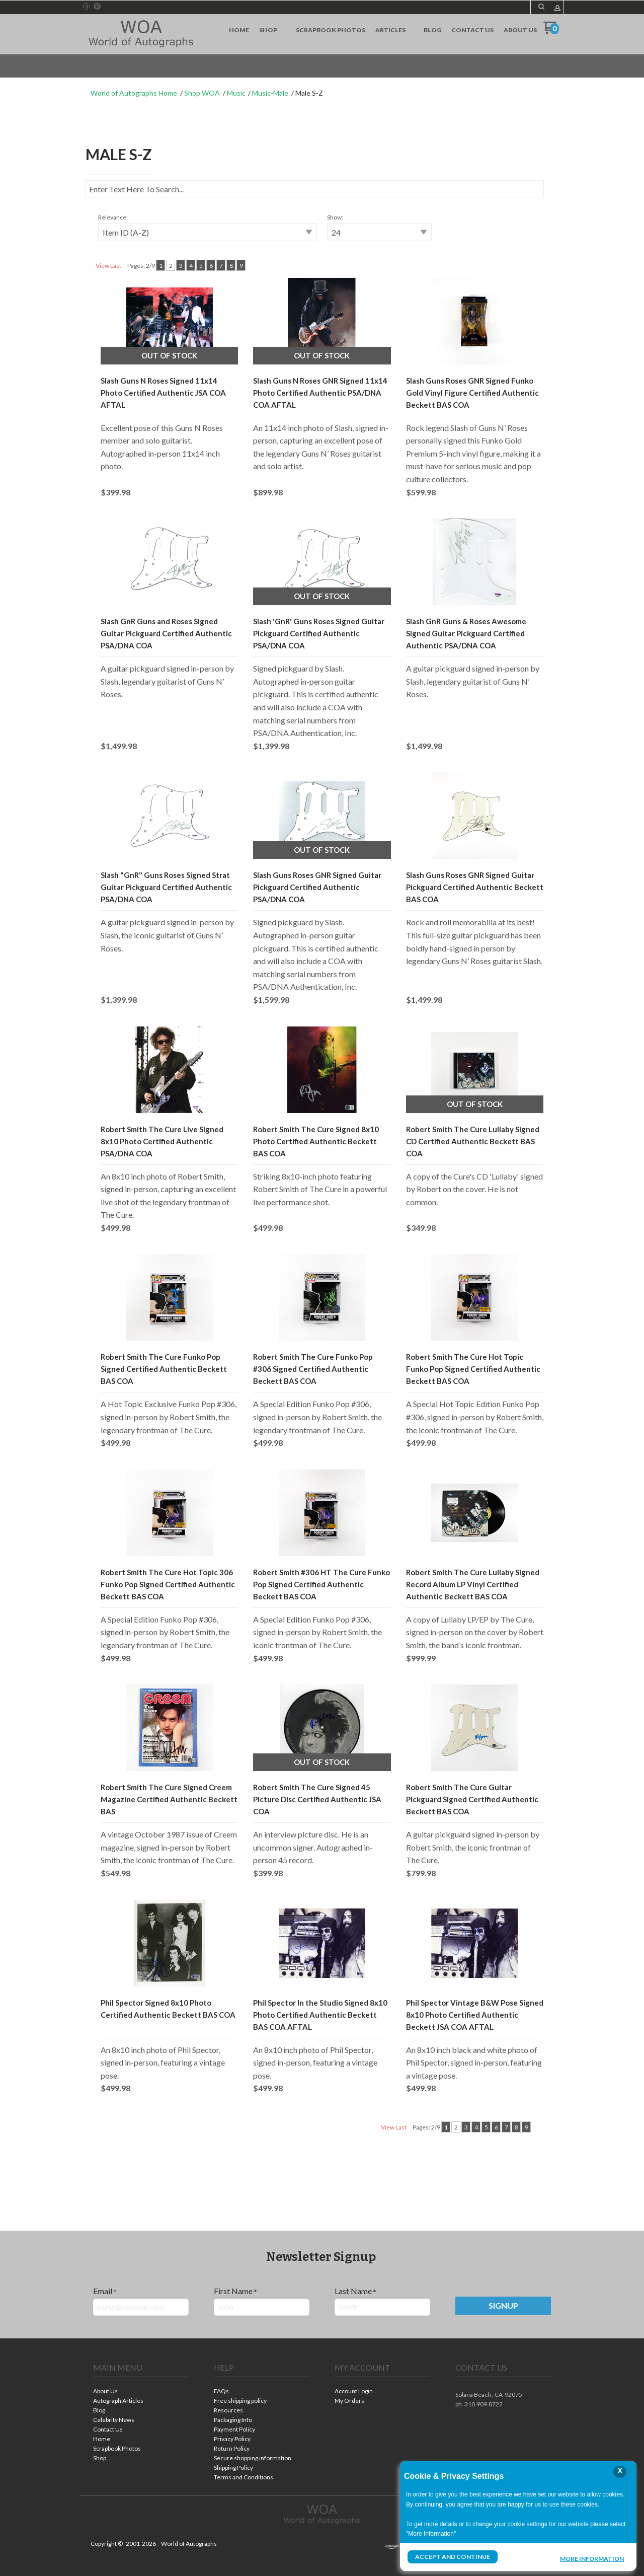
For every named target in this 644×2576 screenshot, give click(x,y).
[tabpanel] (322, 1173)
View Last (108, 265)
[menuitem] (239, 30)
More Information (592, 2557)
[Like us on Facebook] (86, 6)
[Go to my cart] (551, 31)
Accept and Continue (452, 2556)
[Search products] (315, 188)
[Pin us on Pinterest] (97, 6)
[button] (541, 7)
